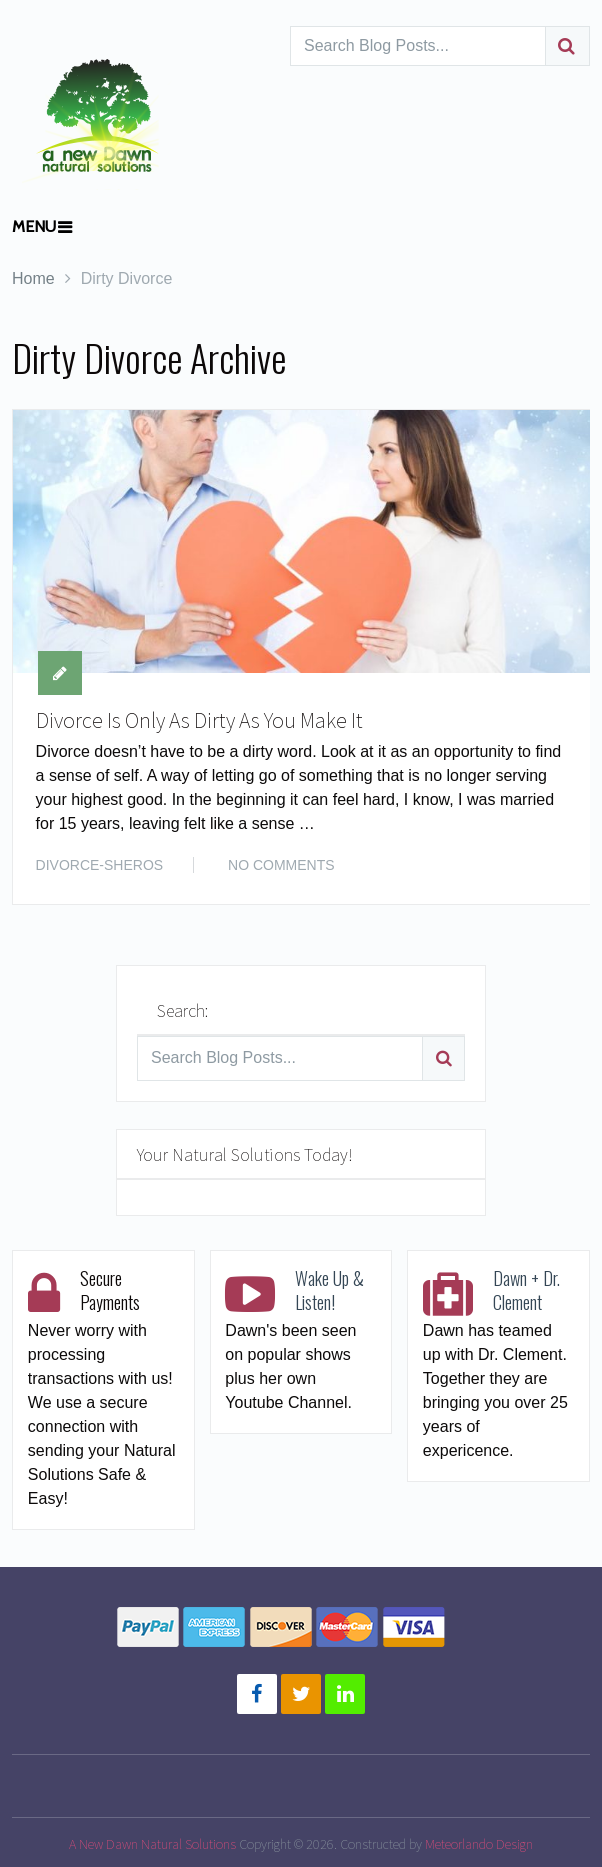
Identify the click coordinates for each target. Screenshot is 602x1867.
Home (33, 278)
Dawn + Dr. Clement (526, 1290)
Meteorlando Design (479, 1844)
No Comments (281, 865)
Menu (34, 226)
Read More (526, 863)
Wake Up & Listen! (329, 1290)
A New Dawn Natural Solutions (152, 1844)
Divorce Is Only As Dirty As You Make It (199, 720)
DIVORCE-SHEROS (100, 865)
